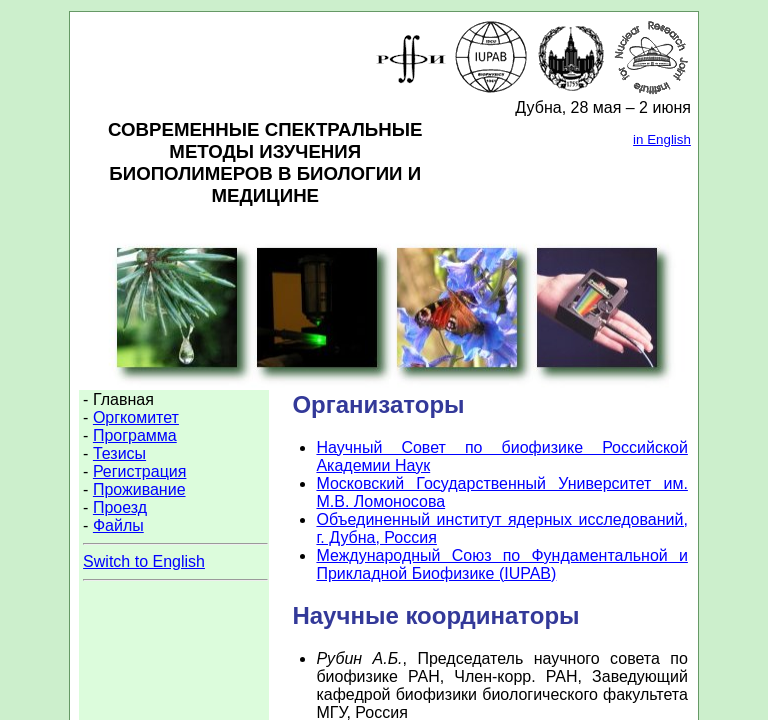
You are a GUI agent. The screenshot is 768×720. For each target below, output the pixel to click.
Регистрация (140, 471)
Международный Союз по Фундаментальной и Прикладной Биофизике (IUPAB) (501, 564)
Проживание (139, 489)
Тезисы (119, 453)
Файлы (118, 525)
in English (662, 139)
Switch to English (144, 561)
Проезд (120, 507)
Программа (135, 435)
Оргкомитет (136, 417)
